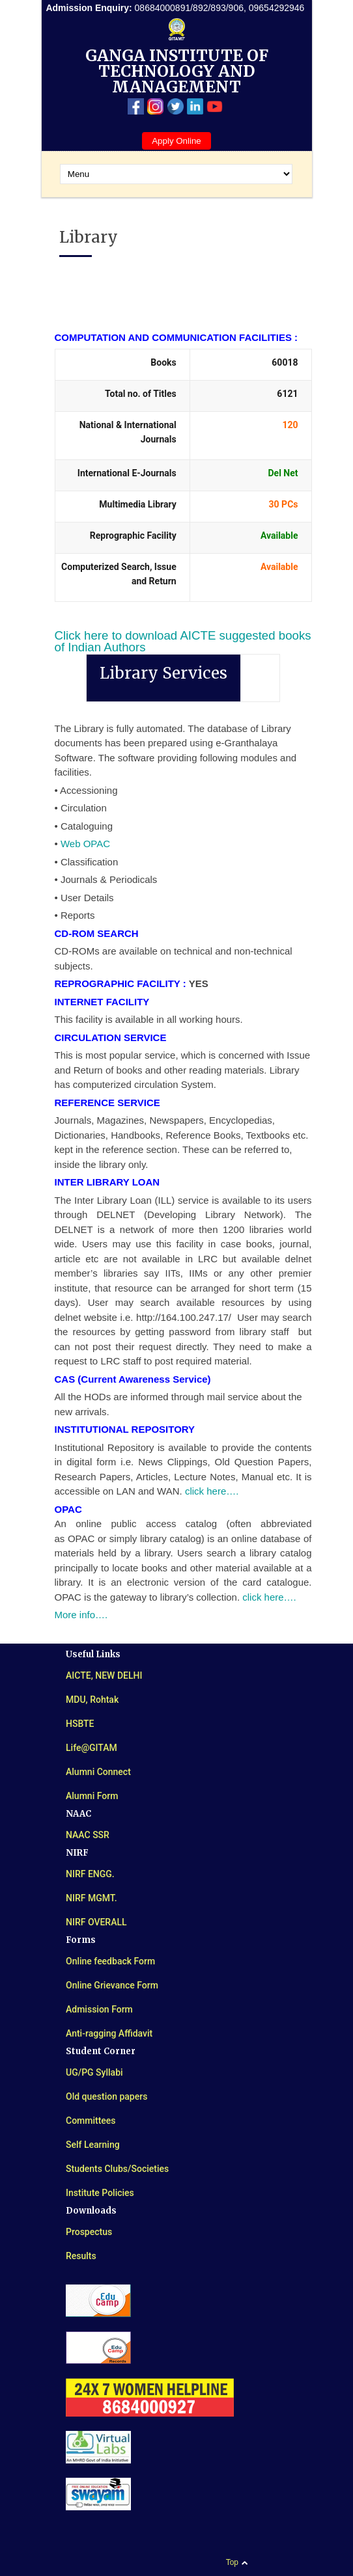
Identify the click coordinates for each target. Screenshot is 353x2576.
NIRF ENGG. (90, 1874)
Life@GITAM (91, 1747)
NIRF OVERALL (96, 1922)
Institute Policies (100, 2193)
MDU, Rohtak (92, 1699)
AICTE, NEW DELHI (104, 1675)
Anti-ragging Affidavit (109, 2033)
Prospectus (89, 2232)
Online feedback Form (110, 1961)
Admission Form (99, 2009)
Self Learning (93, 2144)
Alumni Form (92, 1796)
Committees (91, 2120)
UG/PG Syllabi (94, 2072)
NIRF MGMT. (91, 1898)
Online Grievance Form (112, 1985)
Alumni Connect (98, 1772)
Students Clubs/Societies (117, 2168)
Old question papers (106, 2096)
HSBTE (80, 1723)
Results (81, 2256)
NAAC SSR (87, 1835)
